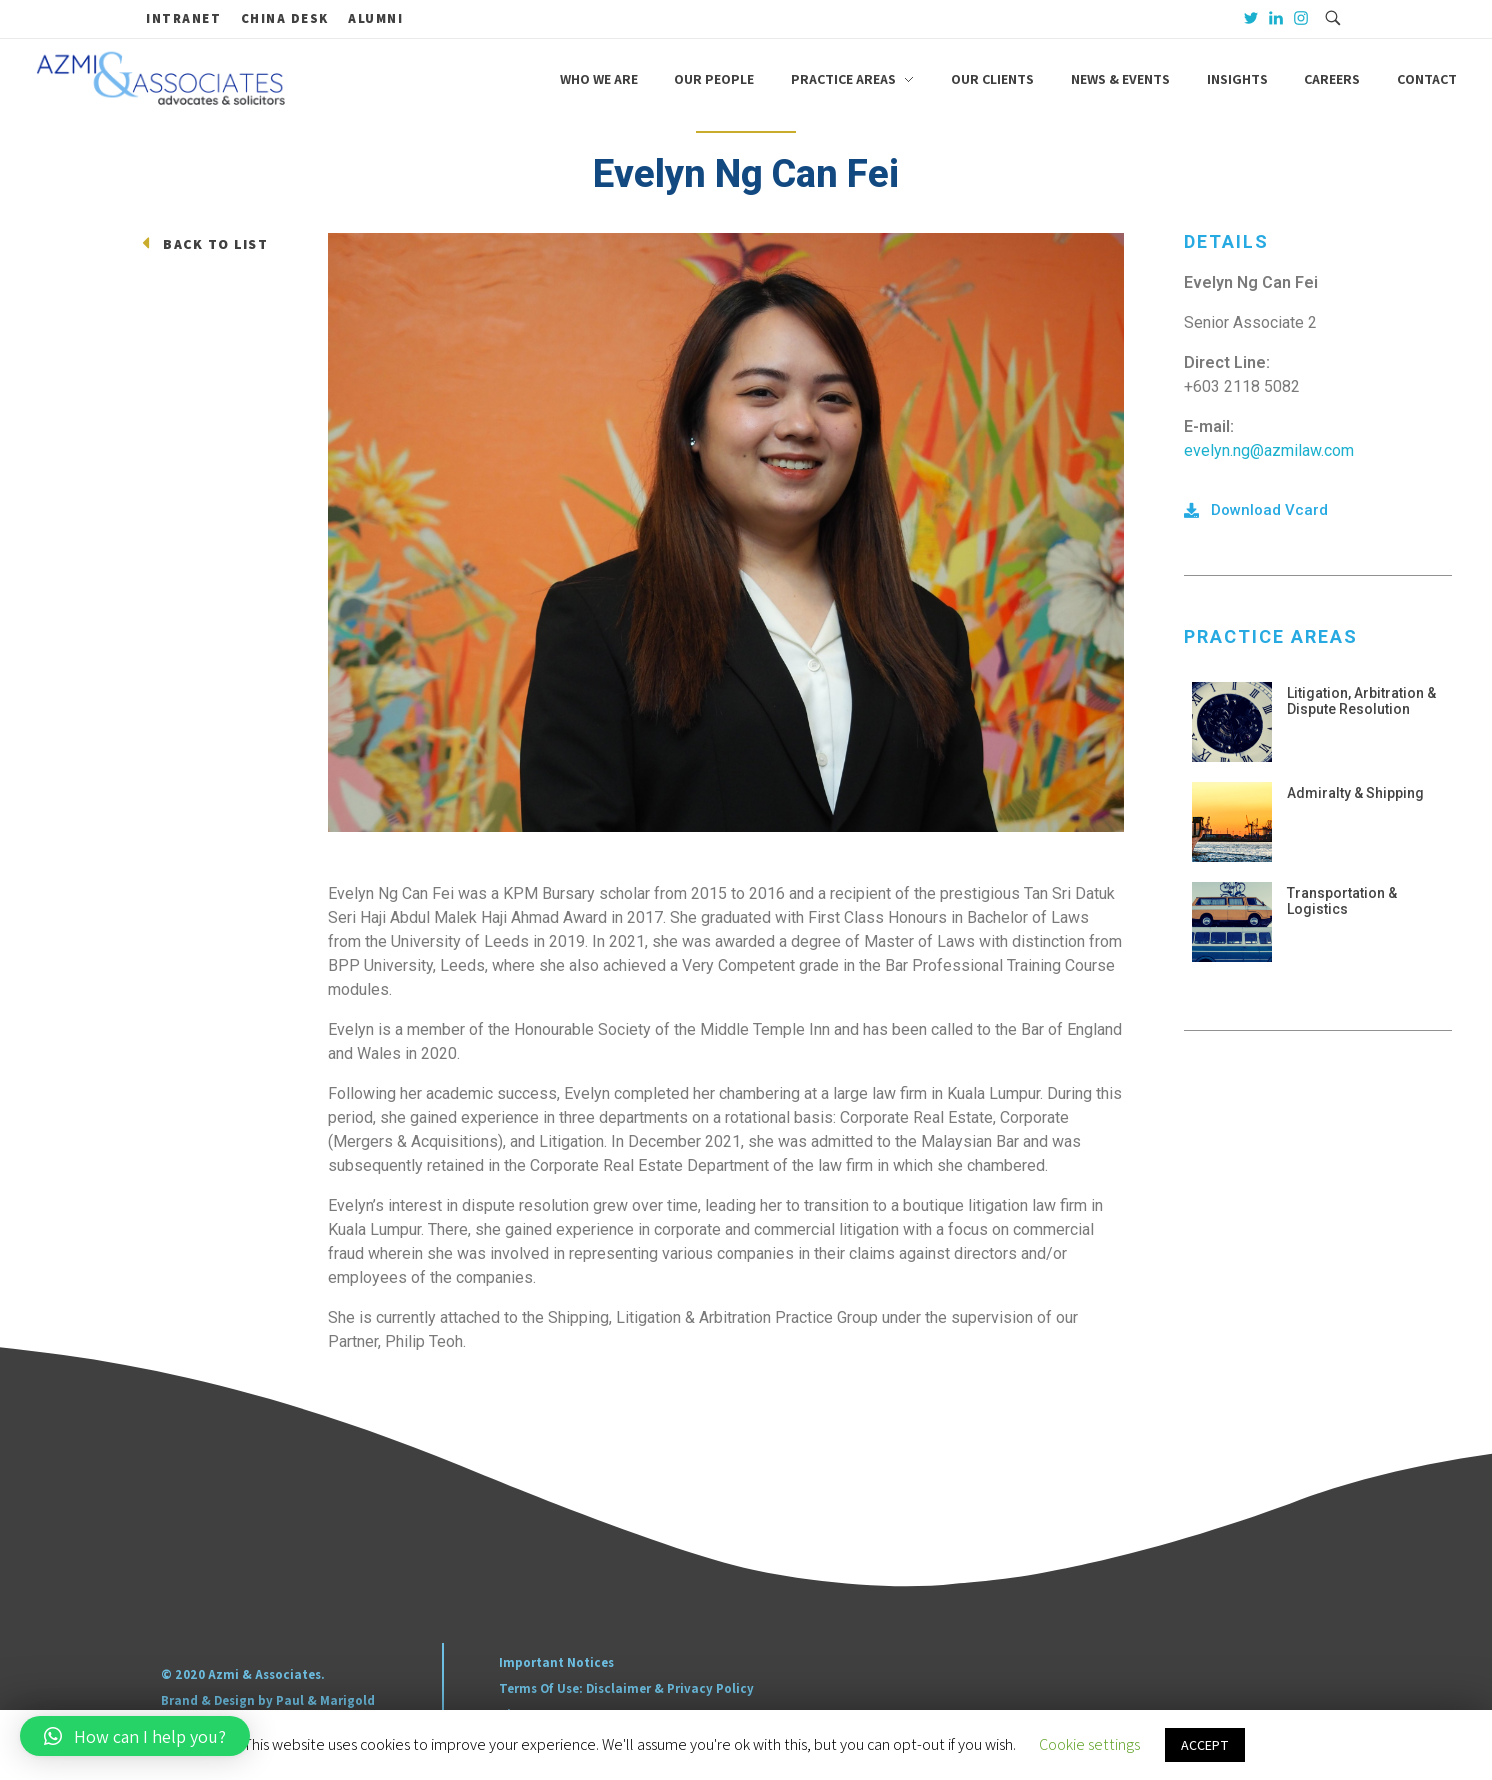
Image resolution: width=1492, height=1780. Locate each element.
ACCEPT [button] (1205, 1745)
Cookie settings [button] (1089, 1744)
